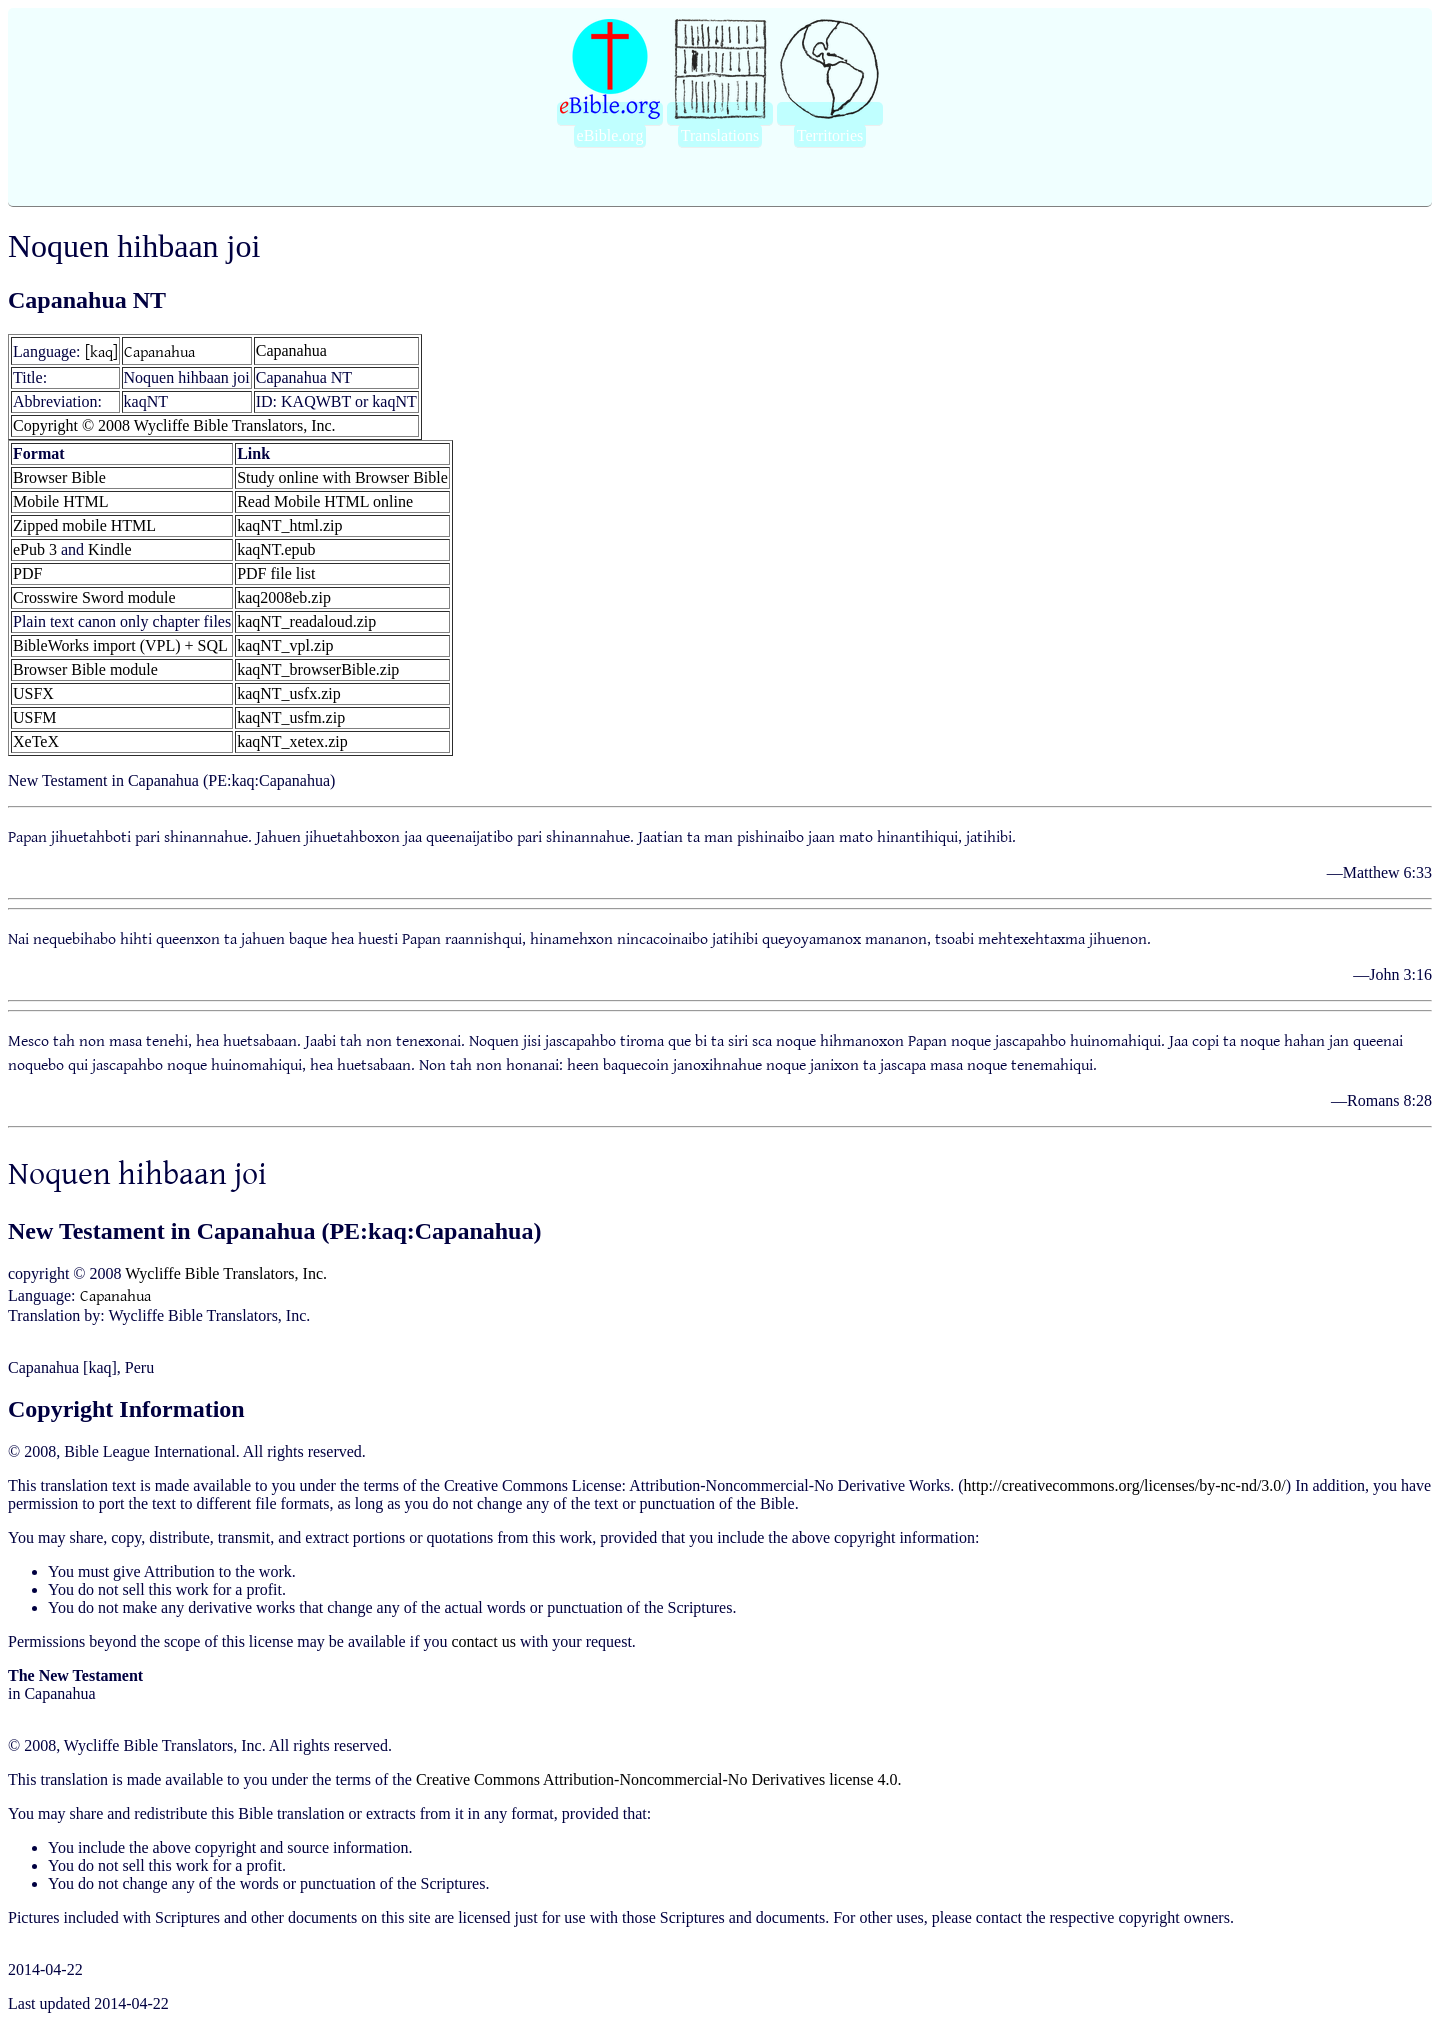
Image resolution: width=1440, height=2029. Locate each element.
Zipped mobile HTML (84, 525)
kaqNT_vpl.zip (285, 645)
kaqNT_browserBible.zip (318, 669)
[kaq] (101, 351)
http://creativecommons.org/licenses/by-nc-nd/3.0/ (1125, 1485)
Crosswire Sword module (94, 597)
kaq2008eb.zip (284, 597)
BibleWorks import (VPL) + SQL (120, 645)
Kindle (110, 549)
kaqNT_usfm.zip (291, 717)
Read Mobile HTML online (325, 501)
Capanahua (159, 351)
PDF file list (276, 573)
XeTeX (36, 741)
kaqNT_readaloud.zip (306, 621)
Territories (830, 135)
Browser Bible (59, 477)
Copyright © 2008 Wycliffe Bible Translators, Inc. (174, 425)
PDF (27, 573)
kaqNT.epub (276, 549)
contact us (483, 1641)
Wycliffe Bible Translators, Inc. (226, 1273)
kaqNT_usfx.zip (289, 693)
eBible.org (610, 135)
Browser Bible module (85, 669)
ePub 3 (35, 549)
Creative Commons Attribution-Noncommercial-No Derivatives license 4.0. (659, 1779)
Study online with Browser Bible (342, 477)
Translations (720, 135)
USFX (33, 693)
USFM (35, 717)
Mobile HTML (61, 501)
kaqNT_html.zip (289, 525)
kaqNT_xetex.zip (292, 741)
